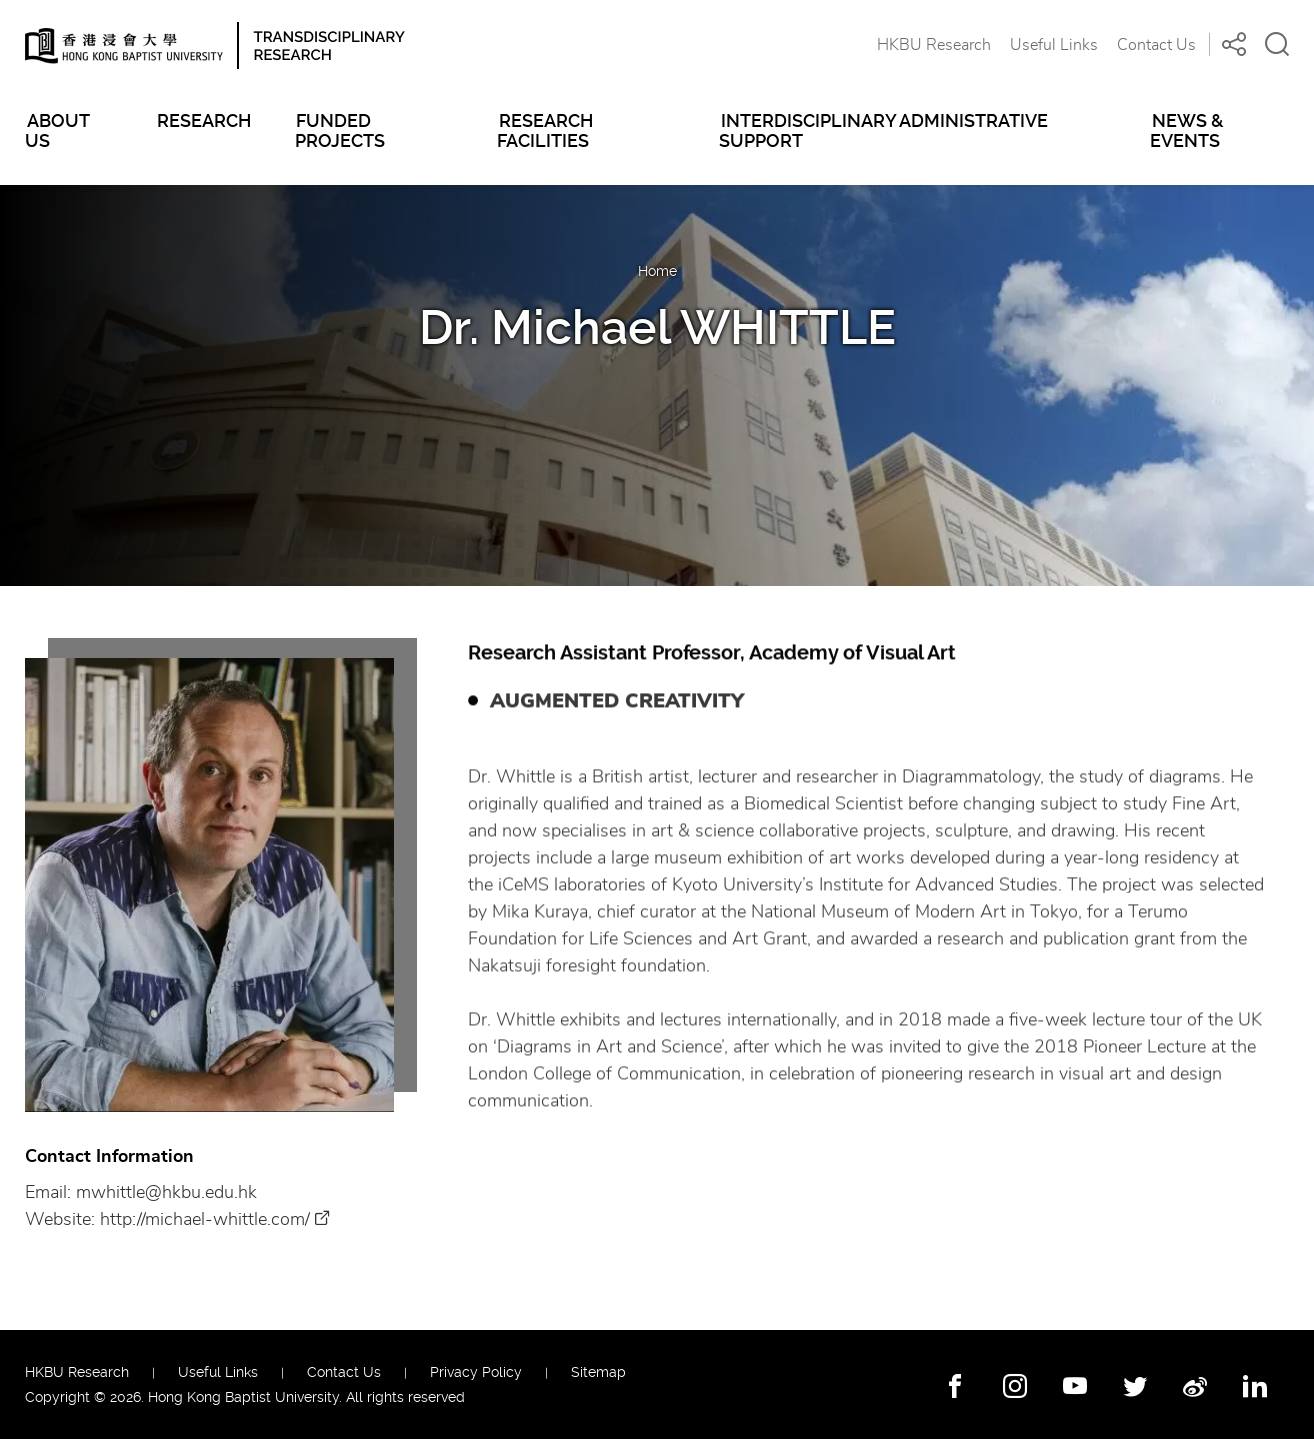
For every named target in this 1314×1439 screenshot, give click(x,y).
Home (657, 271)
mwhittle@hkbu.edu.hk (166, 1194)
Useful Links (1054, 45)
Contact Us (1156, 45)
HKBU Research (934, 45)
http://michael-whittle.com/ (205, 1221)
